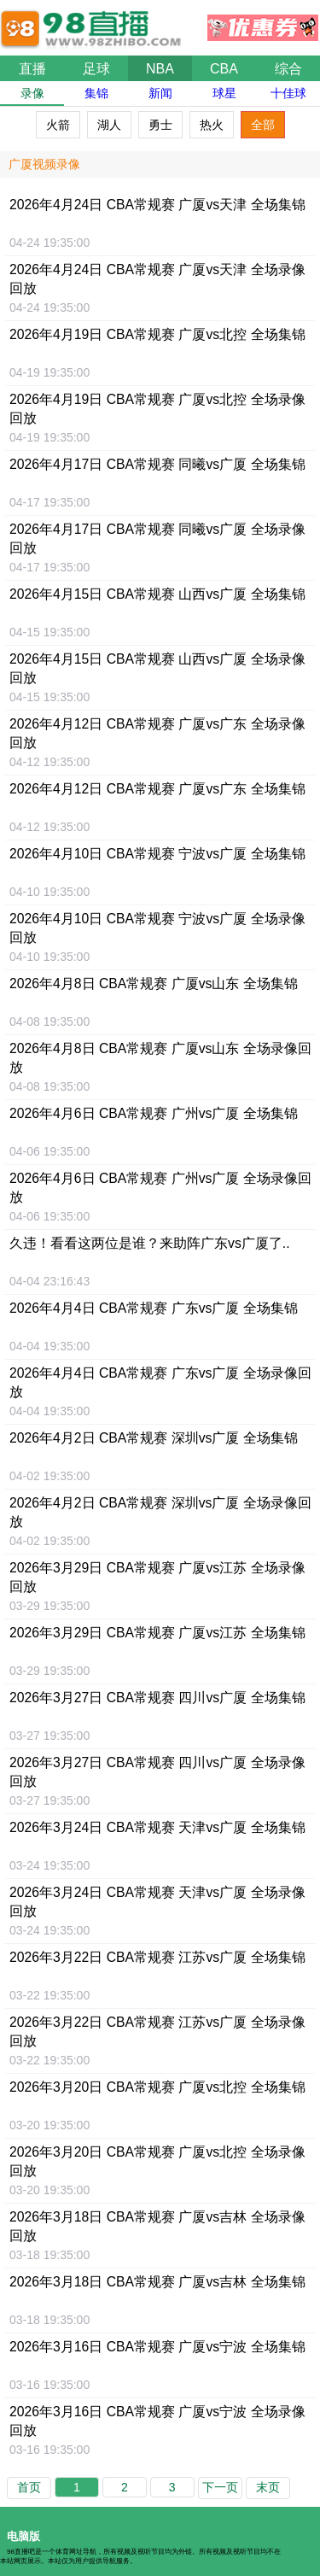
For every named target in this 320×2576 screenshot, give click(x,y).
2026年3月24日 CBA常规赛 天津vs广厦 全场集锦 (157, 1827)
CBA (224, 68)
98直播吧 (94, 20)
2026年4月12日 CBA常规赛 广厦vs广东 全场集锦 (157, 789)
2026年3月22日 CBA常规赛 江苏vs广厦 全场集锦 (157, 1957)
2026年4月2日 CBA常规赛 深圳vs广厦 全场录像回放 (160, 1512)
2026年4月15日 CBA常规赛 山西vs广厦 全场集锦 (157, 594)
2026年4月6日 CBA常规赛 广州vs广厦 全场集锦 (153, 1113)
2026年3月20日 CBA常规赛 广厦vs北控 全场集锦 (157, 2087)
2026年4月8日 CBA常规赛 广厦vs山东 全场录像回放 (160, 1057)
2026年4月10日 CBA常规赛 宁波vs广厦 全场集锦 (157, 853)
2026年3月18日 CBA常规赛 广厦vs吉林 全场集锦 (157, 2281)
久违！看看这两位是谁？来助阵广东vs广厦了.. (149, 1243)
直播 (32, 68)
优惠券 (262, 23)
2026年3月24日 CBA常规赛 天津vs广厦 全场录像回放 (157, 1901)
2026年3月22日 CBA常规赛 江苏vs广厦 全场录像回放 (157, 2031)
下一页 (220, 2487)
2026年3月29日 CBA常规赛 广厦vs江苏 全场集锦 (157, 1632)
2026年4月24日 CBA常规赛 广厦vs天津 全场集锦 (157, 204)
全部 (263, 125)
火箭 (58, 125)
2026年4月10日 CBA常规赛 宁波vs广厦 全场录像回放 (157, 928)
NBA (160, 68)
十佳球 (288, 93)
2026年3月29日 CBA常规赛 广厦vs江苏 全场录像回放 (157, 1577)
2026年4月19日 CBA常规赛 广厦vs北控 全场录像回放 (157, 408)
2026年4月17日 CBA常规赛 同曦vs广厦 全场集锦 (157, 464)
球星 (224, 93)
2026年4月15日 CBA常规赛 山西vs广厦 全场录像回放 (157, 668)
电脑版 (23, 2536)
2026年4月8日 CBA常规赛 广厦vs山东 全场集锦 (153, 983)
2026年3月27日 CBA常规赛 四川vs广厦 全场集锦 (157, 1697)
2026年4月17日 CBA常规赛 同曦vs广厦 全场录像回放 (157, 538)
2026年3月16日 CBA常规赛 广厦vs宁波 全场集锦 (157, 2346)
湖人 (109, 125)
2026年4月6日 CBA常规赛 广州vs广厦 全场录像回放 (160, 1187)
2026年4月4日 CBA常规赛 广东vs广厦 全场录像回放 (160, 1382)
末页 (268, 2487)
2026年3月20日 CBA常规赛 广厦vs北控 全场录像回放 (157, 2161)
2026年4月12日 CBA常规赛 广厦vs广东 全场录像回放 (157, 733)
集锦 (96, 93)
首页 (29, 2487)
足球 (96, 68)
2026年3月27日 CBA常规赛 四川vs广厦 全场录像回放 (157, 1772)
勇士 (160, 125)
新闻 (160, 93)
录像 (32, 93)
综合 (288, 68)
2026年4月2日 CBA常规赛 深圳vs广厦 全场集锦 (153, 1438)
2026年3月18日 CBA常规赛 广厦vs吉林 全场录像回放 (157, 2226)
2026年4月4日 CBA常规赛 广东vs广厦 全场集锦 (153, 1308)
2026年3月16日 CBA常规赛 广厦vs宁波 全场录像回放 (157, 2421)
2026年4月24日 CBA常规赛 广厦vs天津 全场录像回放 (157, 279)
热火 (212, 125)
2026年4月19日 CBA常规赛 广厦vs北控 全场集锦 (157, 334)
